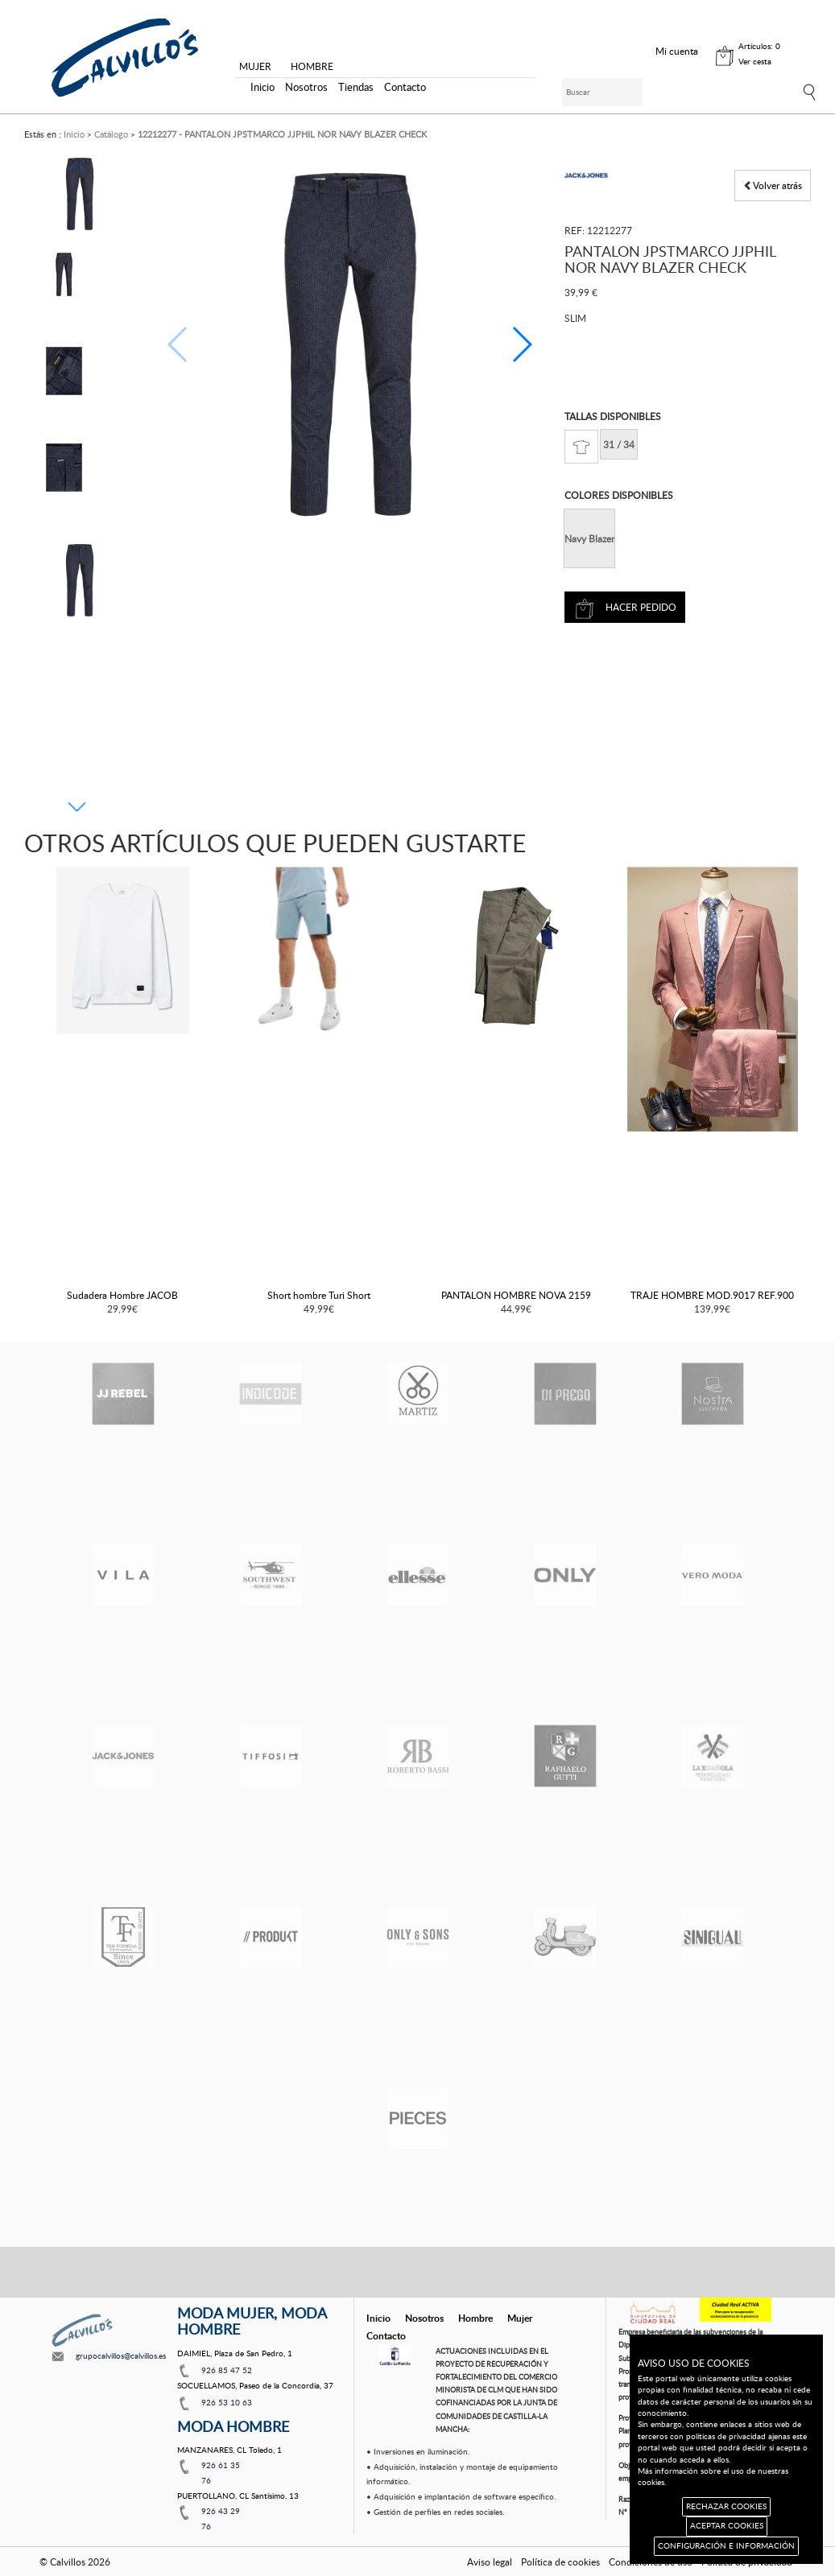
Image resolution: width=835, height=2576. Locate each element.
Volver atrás (772, 185)
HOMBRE (312, 66)
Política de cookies (560, 2561)
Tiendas (356, 87)
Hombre (475, 2318)
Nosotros (306, 87)
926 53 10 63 (226, 2402)
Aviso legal (489, 2561)
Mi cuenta (676, 50)
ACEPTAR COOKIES (726, 2525)
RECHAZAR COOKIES (726, 2506)
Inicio (262, 87)
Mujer (519, 2318)
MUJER (255, 66)
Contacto (405, 87)
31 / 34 (619, 444)
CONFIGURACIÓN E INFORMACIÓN (726, 2546)
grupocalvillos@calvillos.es (121, 2355)
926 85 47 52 (226, 2370)
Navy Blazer (589, 538)
